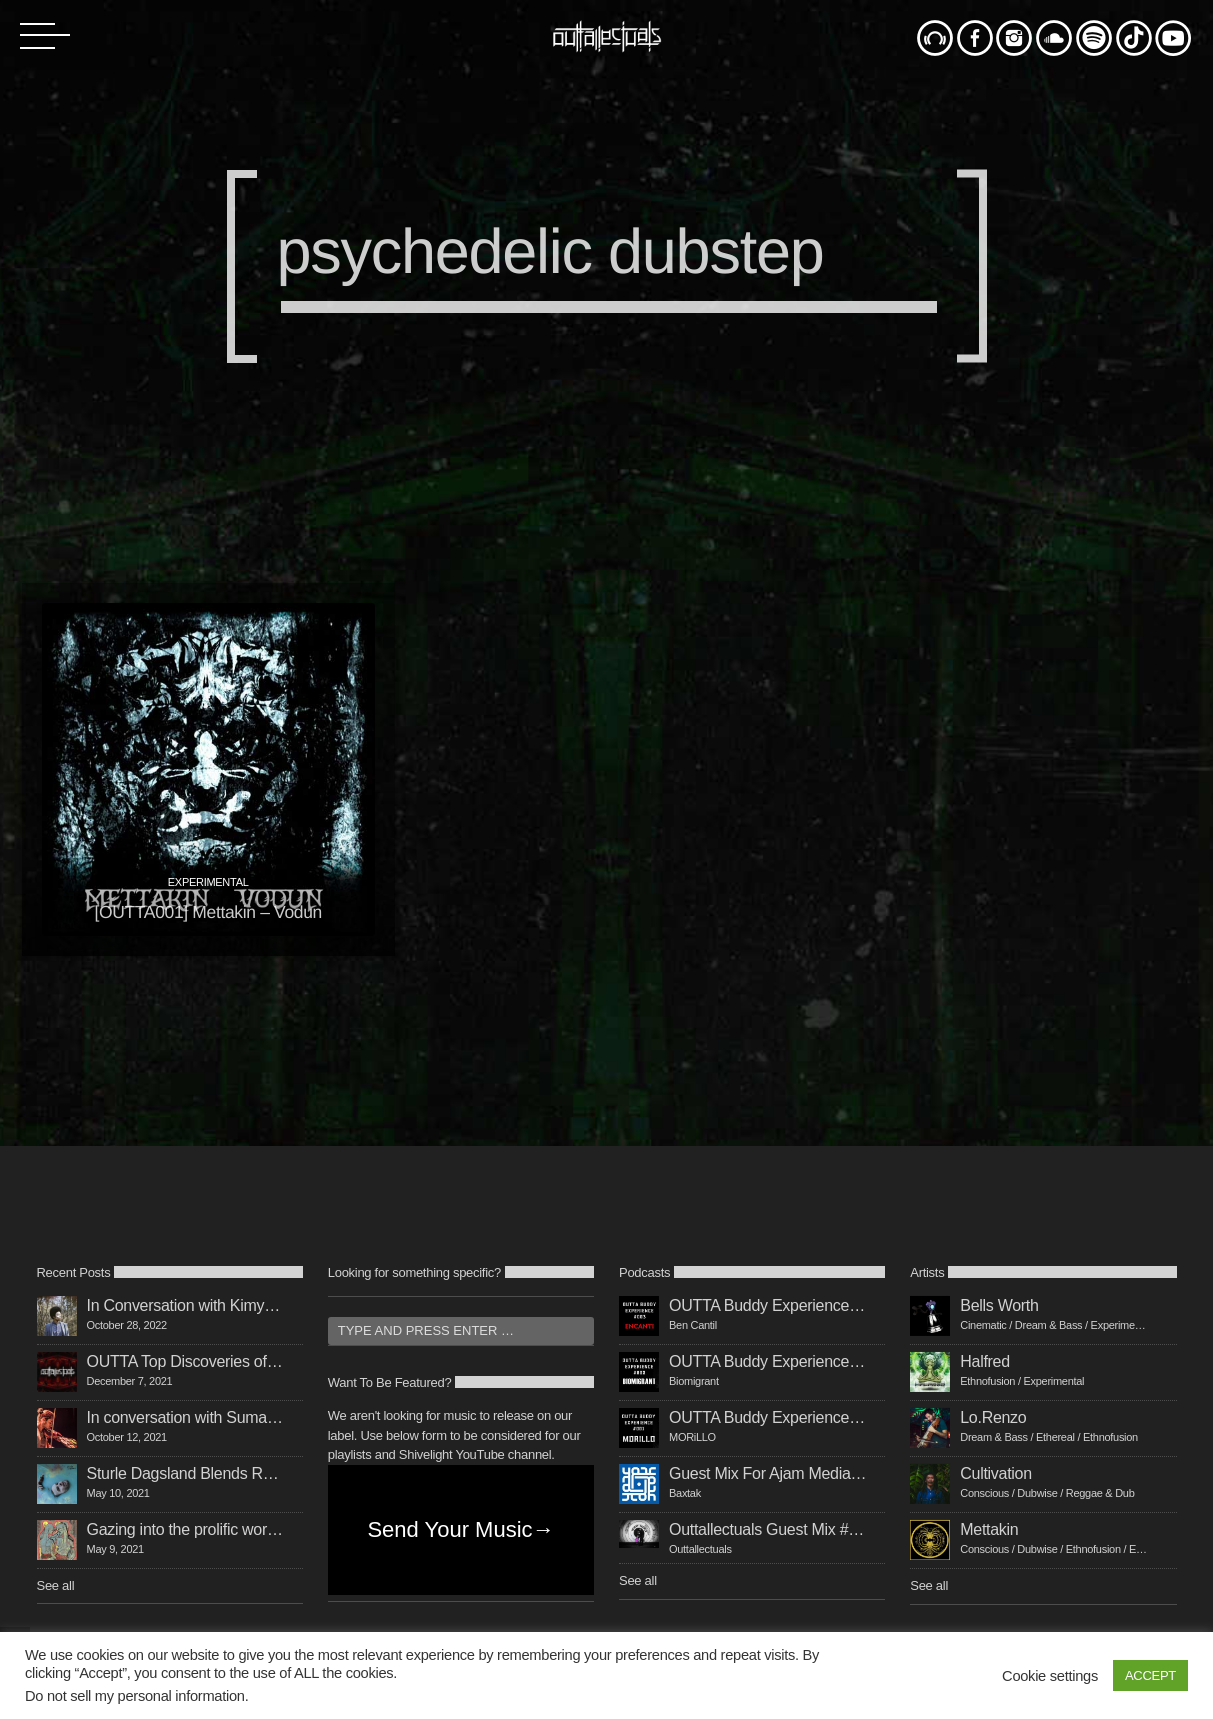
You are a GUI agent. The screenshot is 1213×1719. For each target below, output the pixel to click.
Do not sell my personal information (135, 1696)
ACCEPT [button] (1150, 1675)
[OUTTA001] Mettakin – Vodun (208, 912)
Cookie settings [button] (1050, 1676)
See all (56, 1585)
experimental (208, 882)
